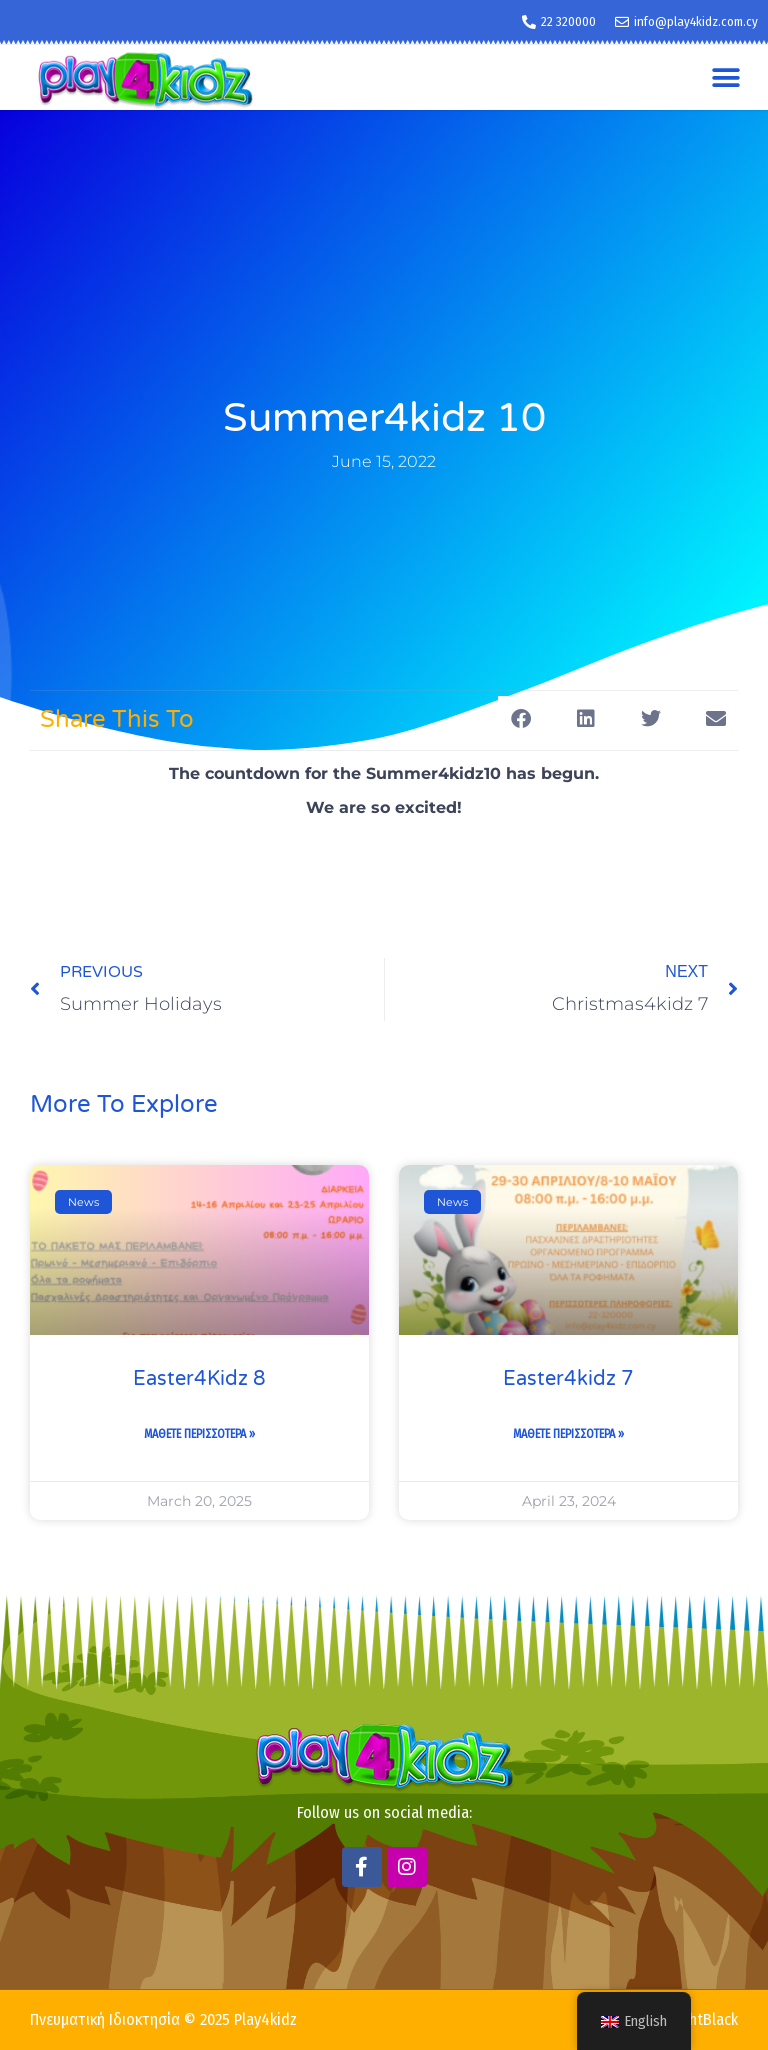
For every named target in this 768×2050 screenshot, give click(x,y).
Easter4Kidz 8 (199, 1379)
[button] (725, 77)
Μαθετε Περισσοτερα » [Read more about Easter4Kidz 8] (199, 1434)
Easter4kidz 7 (568, 1379)
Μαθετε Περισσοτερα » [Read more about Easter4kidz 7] (568, 1434)
